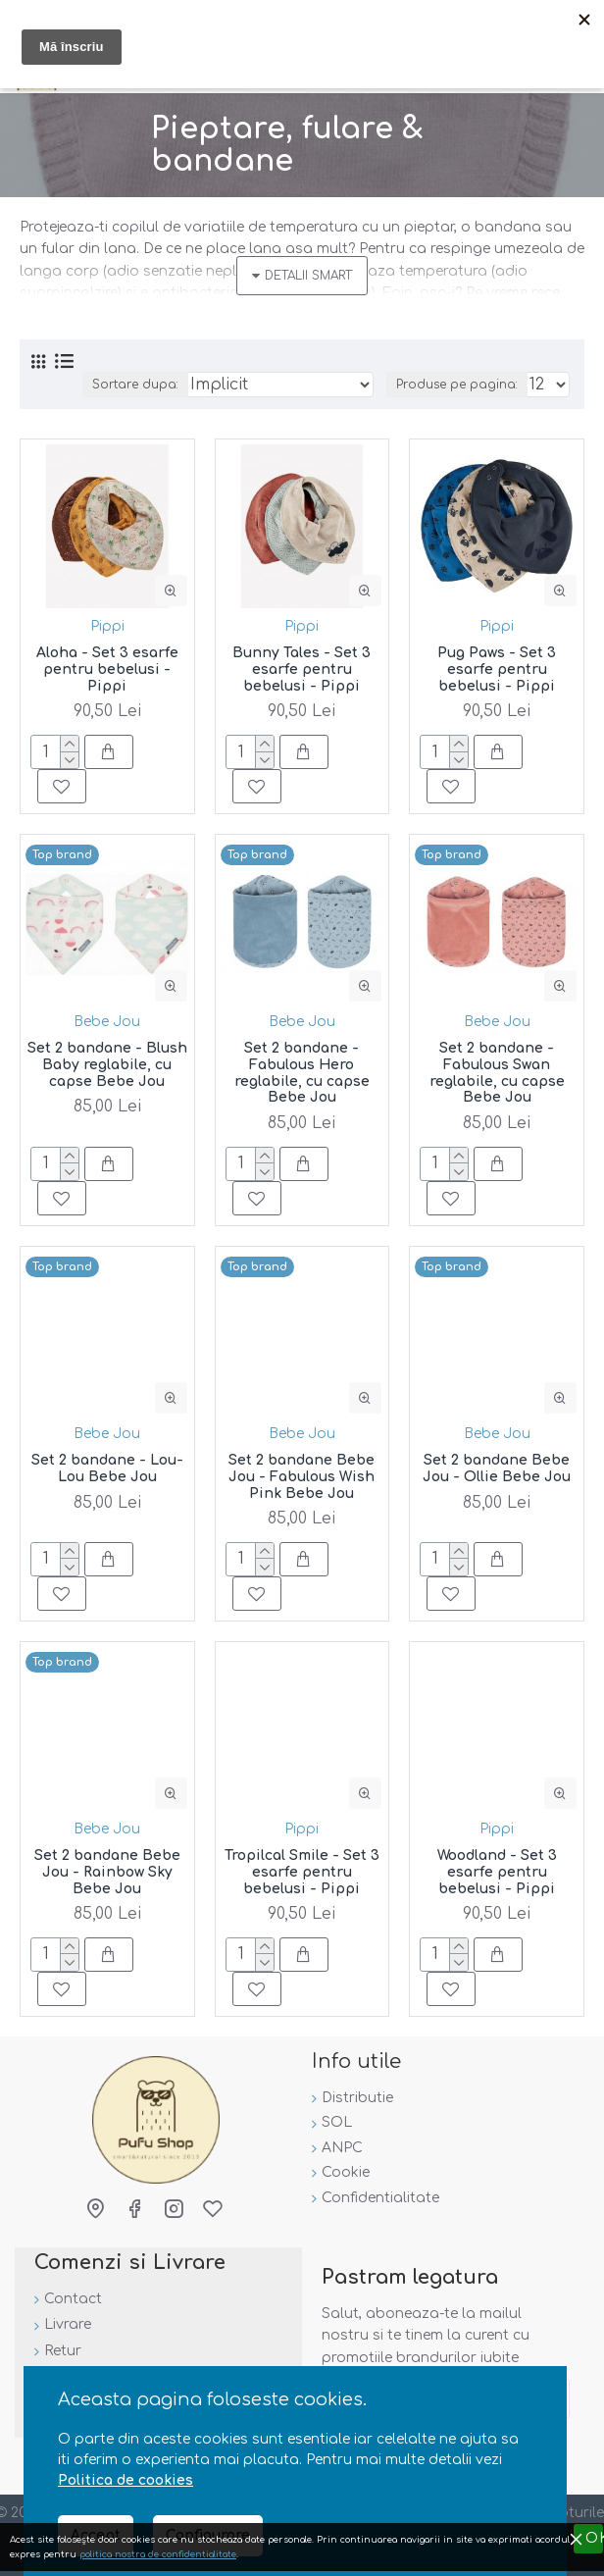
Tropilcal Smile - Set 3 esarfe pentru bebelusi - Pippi (302, 1872)
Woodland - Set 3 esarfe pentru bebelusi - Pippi (497, 1872)
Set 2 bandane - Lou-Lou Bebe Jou (107, 1468)
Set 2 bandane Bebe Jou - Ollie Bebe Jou (497, 1468)
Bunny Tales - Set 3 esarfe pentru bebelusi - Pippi (301, 669)
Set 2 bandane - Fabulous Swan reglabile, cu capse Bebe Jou (497, 1073)
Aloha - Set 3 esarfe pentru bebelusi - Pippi (107, 669)
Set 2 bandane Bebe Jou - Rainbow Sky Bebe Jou (107, 1872)
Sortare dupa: (135, 384)
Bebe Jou (107, 1021)
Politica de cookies (125, 2480)
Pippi (107, 626)
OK (594, 2538)
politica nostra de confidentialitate (157, 2554)
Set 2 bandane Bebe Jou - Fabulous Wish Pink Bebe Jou (301, 1477)
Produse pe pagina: (457, 384)
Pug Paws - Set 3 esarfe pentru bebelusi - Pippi (496, 669)
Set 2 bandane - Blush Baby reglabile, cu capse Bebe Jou (107, 1065)
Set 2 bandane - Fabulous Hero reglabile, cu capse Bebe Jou (302, 1073)
